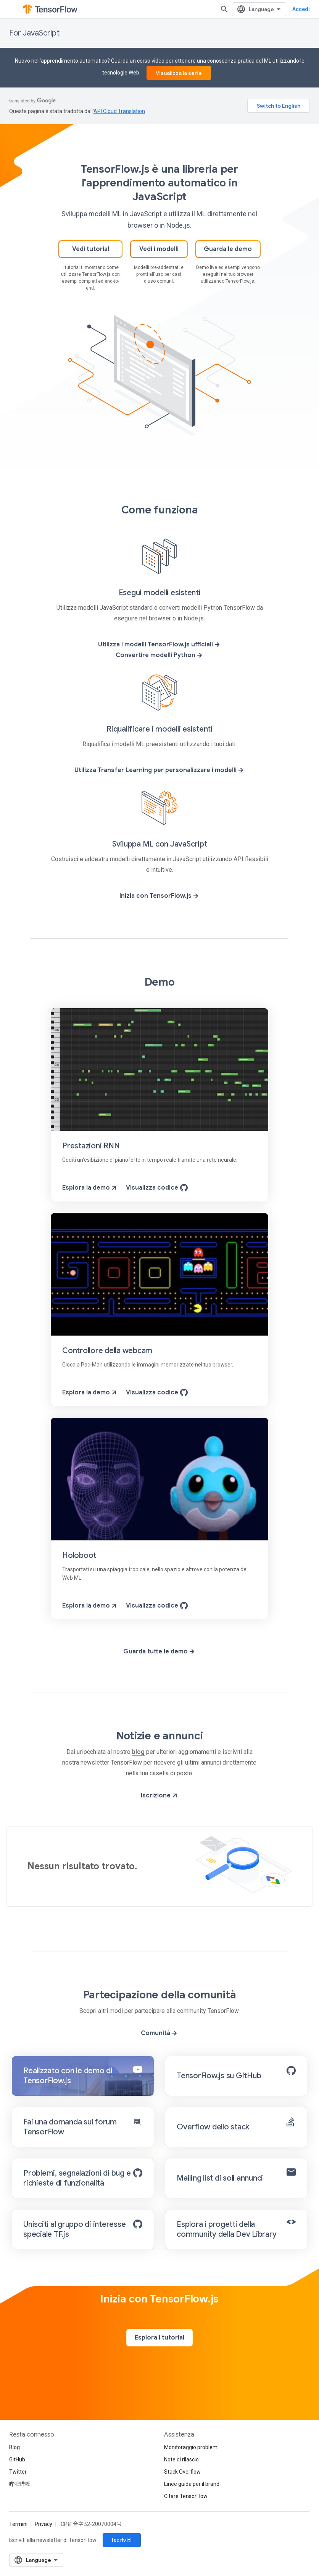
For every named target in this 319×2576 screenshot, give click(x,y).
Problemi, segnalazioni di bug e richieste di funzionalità (76, 2178)
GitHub (17, 2459)
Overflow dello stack (213, 2127)
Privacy (43, 2524)
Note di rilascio (181, 2459)
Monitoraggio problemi (191, 2447)
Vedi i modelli (159, 249)
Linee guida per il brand (191, 2484)
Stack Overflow (182, 2472)
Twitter (18, 2472)
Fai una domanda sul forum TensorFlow (70, 2127)
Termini (18, 2524)
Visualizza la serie (179, 73)
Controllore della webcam (107, 1350)
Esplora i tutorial (159, 2337)
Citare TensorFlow (186, 2496)
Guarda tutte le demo (159, 1651)
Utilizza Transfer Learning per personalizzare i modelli (159, 770)
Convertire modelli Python (159, 655)
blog (138, 1751)
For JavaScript (34, 33)
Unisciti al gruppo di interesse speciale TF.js (74, 2229)
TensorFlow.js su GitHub (219, 2076)
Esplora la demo (90, 1188)
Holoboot (79, 1555)
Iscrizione (160, 1795)
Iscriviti (122, 2540)
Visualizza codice (157, 1188)
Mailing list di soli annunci (220, 2178)
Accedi (301, 9)
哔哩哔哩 (20, 2484)
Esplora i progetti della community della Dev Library (226, 2229)
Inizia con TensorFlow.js (159, 896)
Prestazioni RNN (90, 1146)
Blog (14, 2447)
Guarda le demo (228, 249)
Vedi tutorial (90, 249)
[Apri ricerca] (224, 9)
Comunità (159, 2033)
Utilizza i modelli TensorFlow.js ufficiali (159, 644)
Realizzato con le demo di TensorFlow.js (68, 2075)
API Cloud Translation (119, 111)
